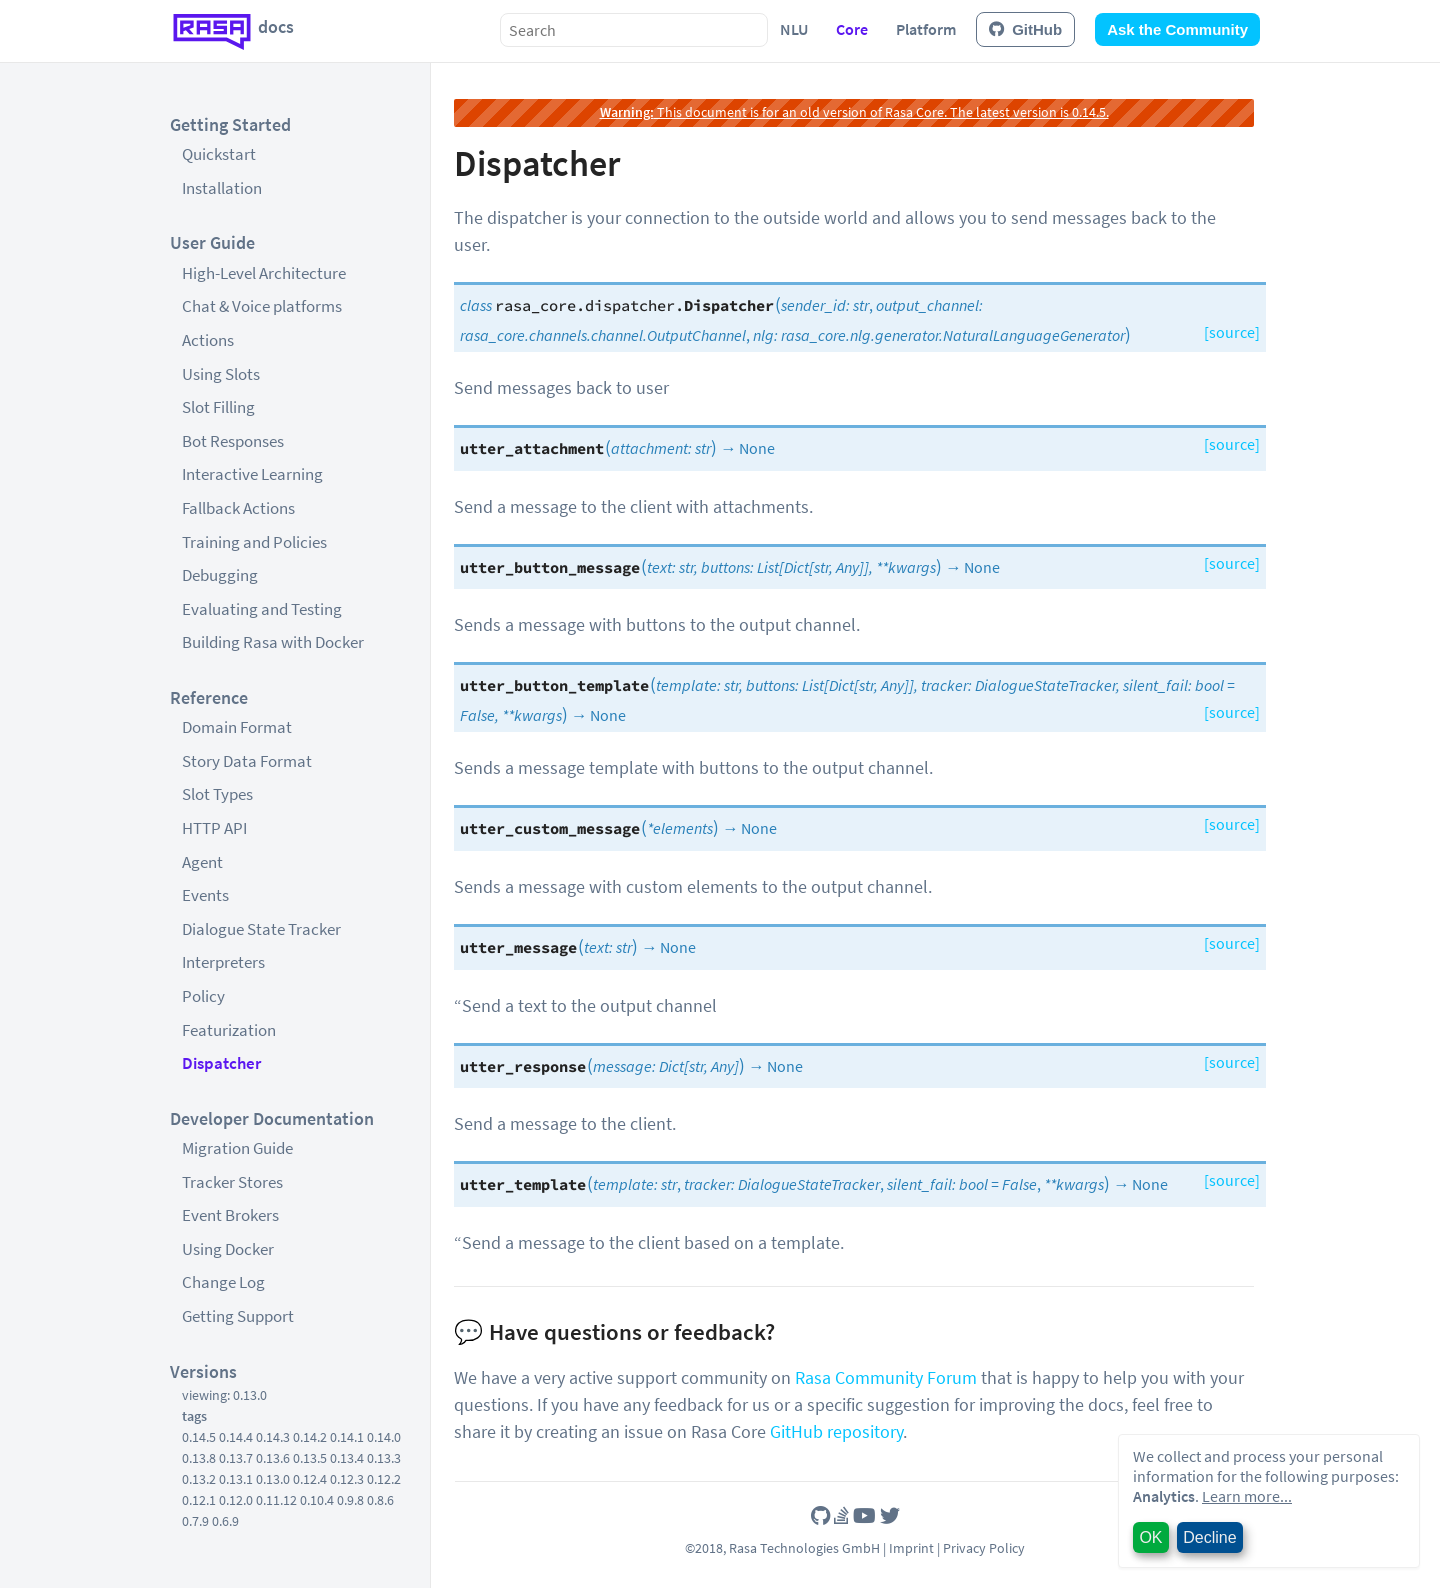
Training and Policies (254, 542)
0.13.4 (347, 1458)
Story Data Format (247, 761)
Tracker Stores (232, 1182)
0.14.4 (236, 1437)
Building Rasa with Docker (273, 642)
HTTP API (214, 828)
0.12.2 (384, 1479)
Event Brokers (230, 1215)
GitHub (1025, 29)
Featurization (229, 1030)
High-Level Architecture (264, 273)
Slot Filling (218, 407)
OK (1150, 1537)
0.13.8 (199, 1458)
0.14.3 (273, 1437)
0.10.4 (317, 1500)
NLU (794, 29)
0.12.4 (310, 1479)
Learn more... (1247, 1496)
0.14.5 (199, 1437)
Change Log (223, 1282)
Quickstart (219, 154)
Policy (203, 996)
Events (205, 895)
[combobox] (634, 30)
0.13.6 (273, 1458)
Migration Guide (237, 1148)
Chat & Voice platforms (262, 306)
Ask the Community (1177, 29)
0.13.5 (310, 1458)
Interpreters (223, 962)
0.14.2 (310, 1437)
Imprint (911, 1548)
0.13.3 (384, 1458)
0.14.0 (384, 1437)
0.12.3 (347, 1479)
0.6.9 (225, 1521)
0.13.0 (273, 1479)
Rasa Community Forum (886, 1377)
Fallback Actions (238, 508)
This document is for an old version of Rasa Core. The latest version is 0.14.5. (854, 112)
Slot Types (217, 794)
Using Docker (228, 1249)
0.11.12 (276, 1500)
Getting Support (238, 1316)
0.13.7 (236, 1458)
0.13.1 (236, 1479)
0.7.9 (195, 1521)
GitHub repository (836, 1431)
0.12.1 (199, 1500)
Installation (222, 188)
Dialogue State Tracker (261, 929)
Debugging (220, 575)
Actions (208, 340)
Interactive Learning (252, 474)
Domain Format (237, 727)
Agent (202, 862)
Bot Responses (233, 441)
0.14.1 (347, 1437)
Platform (926, 29)
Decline (1209, 1537)
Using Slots (221, 374)
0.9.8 (350, 1500)
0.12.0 (236, 1500)
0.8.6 (380, 1500)
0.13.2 (199, 1479)
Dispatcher (221, 1063)
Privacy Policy (984, 1548)
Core (852, 29)
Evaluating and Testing (262, 609)
